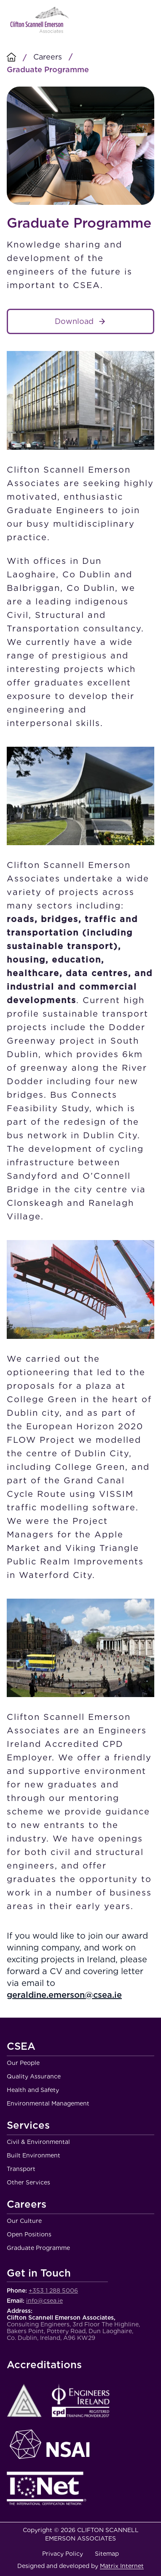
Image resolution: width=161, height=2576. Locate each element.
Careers (47, 56)
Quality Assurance (34, 2076)
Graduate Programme (38, 2247)
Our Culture (24, 2220)
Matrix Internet (122, 2565)
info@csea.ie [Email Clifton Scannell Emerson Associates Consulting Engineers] (44, 2300)
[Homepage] (11, 57)
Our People (23, 2062)
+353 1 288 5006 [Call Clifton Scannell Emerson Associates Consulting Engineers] (53, 2290)
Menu (145, 20)
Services (28, 2125)
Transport (21, 2168)
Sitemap (107, 2553)
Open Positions (29, 2234)
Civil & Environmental (38, 2141)
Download (74, 321)
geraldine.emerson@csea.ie (64, 1995)
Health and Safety (33, 2089)
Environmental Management (48, 2103)
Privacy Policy (62, 2553)
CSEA (21, 2046)
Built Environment (33, 2155)
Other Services (28, 2182)
